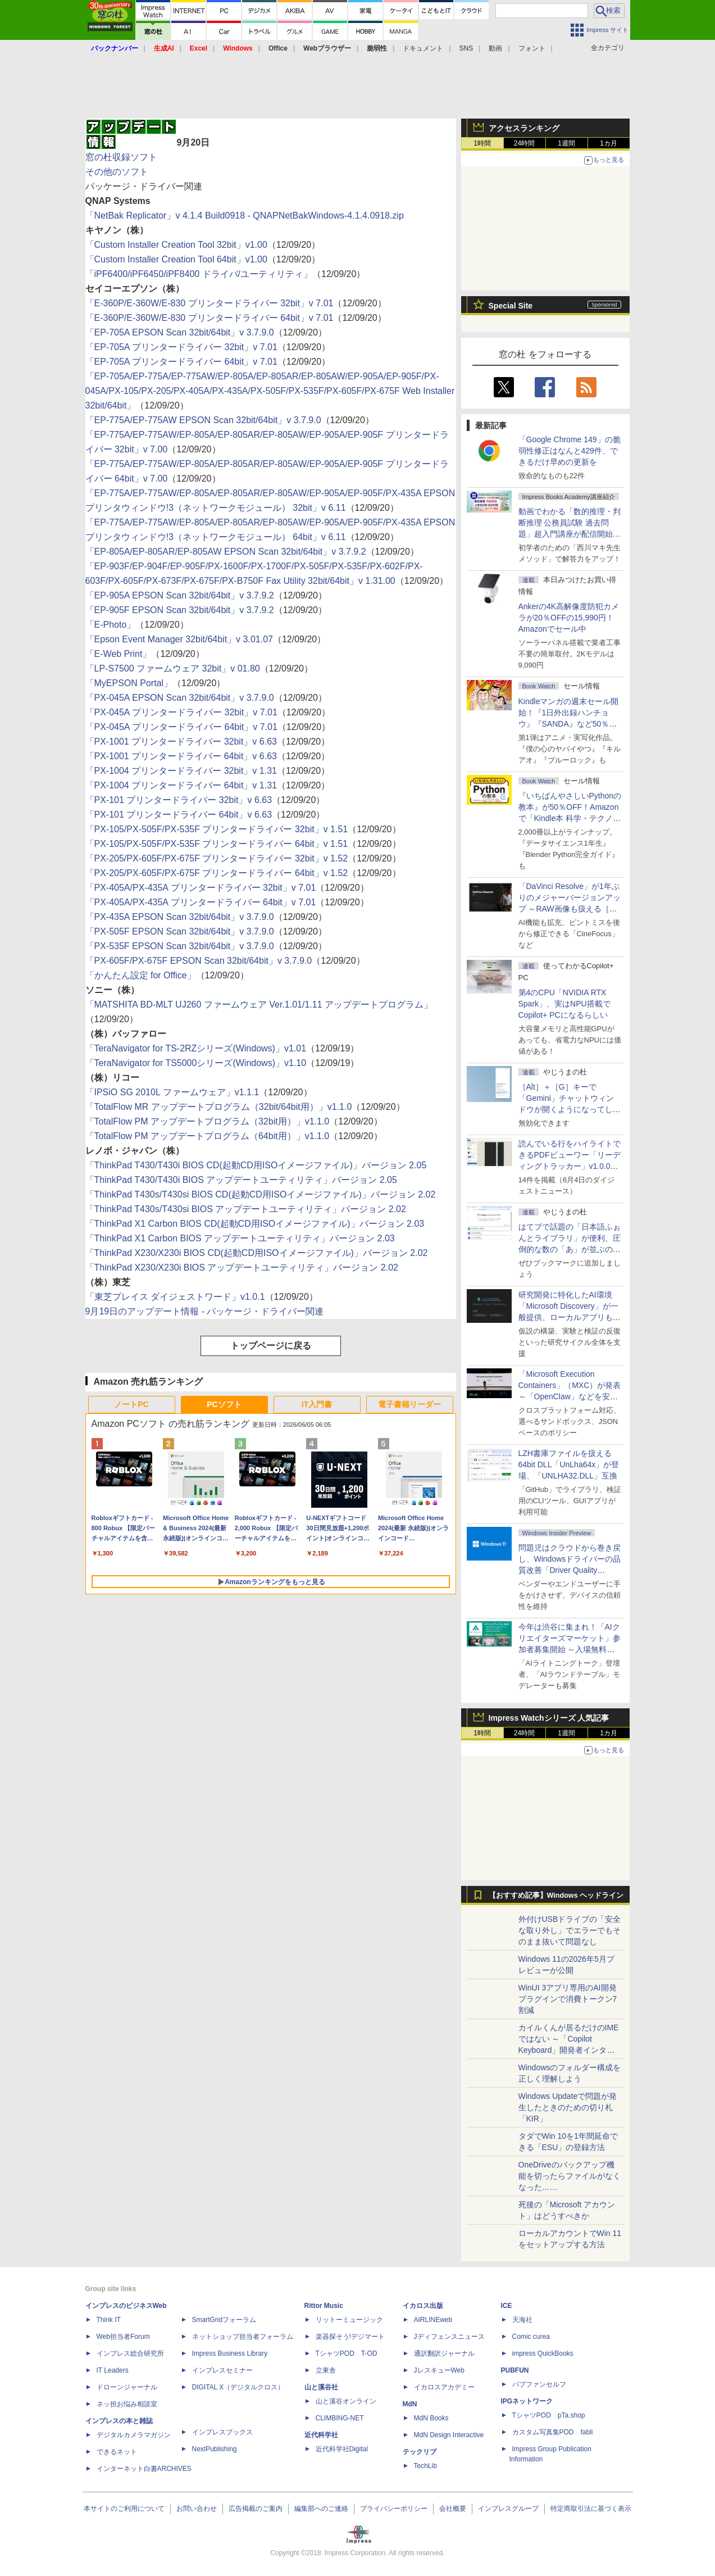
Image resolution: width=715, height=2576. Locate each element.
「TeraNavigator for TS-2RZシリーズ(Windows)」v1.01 (196, 1048)
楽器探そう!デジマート (350, 2337)
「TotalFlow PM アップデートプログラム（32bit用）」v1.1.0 (207, 1121)
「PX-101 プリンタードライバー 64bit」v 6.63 (178, 814)
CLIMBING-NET (340, 2418)
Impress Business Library (230, 2353)
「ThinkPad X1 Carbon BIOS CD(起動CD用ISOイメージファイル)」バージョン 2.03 (255, 1223)
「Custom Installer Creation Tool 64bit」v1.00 (176, 259)
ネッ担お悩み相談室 (127, 2404)
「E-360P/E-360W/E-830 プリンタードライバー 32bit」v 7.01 (209, 303)
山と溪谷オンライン (346, 2401)
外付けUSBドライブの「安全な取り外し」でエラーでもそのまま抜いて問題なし (569, 1930)
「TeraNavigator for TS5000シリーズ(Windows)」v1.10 (196, 1063)
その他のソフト (116, 171)
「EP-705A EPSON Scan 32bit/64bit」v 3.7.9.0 (179, 332)
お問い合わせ (196, 2508)
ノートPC (131, 1404)
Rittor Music (323, 2306)
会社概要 (452, 2508)
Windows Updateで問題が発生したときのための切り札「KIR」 (567, 2107)
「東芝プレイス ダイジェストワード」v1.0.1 (175, 1296)
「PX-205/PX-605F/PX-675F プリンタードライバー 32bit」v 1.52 (216, 858)
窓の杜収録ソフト (121, 157)
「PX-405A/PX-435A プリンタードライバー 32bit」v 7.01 (200, 887)
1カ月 (608, 143)
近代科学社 (321, 2435)
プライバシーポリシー (393, 2508)
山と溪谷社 (321, 2387)
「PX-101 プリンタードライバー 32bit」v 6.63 (178, 800)
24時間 (524, 143)
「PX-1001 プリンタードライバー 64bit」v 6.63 (181, 756)
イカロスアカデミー (444, 2387)
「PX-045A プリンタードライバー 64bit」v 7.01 (181, 727)
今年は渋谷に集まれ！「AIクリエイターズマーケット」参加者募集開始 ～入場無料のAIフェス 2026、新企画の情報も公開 (569, 1649)
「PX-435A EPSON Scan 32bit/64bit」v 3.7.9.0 (179, 917)
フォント (531, 48)
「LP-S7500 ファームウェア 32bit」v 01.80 (172, 668)
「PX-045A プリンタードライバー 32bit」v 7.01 (181, 712)
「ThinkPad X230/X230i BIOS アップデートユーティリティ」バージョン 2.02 (241, 1267)
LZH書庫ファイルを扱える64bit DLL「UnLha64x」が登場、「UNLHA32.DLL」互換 (569, 1464)
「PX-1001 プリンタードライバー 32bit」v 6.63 (181, 741)
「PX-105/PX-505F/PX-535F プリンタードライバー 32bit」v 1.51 (216, 829)
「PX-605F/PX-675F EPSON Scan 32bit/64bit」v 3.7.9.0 (198, 960)
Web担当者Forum (123, 2337)
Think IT (109, 2320)
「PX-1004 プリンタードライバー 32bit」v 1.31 (181, 770)
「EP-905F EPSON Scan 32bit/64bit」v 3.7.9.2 (179, 610)
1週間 (566, 143)
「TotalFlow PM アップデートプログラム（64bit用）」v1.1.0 (207, 1136)
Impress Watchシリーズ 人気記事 (549, 1717)
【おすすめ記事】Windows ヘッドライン (556, 1895)
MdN (410, 2404)
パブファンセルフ (539, 2384)
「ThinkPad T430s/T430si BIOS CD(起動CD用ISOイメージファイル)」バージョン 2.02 (260, 1194)
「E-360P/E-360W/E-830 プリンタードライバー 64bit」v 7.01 (209, 318)
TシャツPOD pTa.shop (548, 2415)
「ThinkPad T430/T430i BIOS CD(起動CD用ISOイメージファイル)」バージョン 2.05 (256, 1165)
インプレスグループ (508, 2508)
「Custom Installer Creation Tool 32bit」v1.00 (176, 245)
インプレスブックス (222, 2432)
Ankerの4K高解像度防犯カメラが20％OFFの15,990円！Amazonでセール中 (569, 617)
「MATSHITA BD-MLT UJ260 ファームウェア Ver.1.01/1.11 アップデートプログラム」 (259, 1004)
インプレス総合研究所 (130, 2353)
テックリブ (419, 2452)
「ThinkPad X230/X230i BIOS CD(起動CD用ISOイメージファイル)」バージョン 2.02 (256, 1253)
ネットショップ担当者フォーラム (242, 2337)
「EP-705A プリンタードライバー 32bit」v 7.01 (181, 347)
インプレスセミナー (222, 2370)
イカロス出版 (423, 2306)
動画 (495, 48)
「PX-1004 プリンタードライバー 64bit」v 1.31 (181, 785)
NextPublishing (214, 2449)
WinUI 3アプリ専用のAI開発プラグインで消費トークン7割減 (567, 1999)
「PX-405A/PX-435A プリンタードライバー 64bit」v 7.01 (200, 902)
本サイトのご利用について (124, 2508)
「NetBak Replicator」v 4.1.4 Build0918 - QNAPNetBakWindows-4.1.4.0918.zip (244, 215)
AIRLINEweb (433, 2320)
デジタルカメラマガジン (134, 2435)
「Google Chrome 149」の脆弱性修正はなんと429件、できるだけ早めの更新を (569, 450)
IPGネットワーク (527, 2401)
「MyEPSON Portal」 (129, 683)
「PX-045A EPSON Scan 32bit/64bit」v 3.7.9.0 (179, 697)
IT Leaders (113, 2370)
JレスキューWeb (439, 2370)
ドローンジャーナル (127, 2387)
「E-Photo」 (110, 624)
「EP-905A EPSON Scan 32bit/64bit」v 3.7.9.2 (179, 595)
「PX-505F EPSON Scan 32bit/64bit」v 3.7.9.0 (179, 931)
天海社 (522, 2320)
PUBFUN (515, 2370)
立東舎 (326, 2370)
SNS (466, 48)
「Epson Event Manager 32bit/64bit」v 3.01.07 (179, 639)
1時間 (482, 143)
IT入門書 (317, 1404)
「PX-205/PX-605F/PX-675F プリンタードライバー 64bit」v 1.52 (216, 873)
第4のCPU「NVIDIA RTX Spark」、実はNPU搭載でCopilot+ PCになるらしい (564, 1003)
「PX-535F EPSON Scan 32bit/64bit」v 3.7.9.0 (179, 946)
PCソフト (224, 1404)
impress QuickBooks (542, 2353)
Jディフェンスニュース (449, 2337)
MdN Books (431, 2418)
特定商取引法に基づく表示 (590, 2508)
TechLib (425, 2466)
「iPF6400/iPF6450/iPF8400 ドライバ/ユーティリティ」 (199, 274)
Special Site (511, 305)
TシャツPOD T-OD (346, 2353)
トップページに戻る (270, 1345)
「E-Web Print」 (118, 654)
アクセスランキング (524, 128)
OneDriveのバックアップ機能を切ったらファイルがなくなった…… (569, 2176)
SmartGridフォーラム (224, 2320)
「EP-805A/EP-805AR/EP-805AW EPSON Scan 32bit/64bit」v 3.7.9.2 (225, 551)
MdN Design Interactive (449, 2435)
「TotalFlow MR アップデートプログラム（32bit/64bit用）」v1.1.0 (218, 1107)
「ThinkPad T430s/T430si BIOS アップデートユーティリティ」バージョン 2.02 (245, 1209)
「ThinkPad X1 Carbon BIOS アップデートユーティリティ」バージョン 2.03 (240, 1238)
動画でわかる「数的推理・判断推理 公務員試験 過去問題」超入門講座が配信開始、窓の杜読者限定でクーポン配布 (569, 534)
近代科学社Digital (342, 2449)
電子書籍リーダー (409, 1404)
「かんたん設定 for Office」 (140, 975)
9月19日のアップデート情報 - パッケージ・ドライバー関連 (204, 1311)
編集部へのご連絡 (321, 2508)
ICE (506, 2306)
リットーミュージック (349, 2320)
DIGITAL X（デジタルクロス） (238, 2387)
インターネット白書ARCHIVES (144, 2469)
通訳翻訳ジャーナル (444, 2353)
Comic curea (531, 2337)
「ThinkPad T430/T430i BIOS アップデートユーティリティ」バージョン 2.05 (241, 1180)
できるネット (117, 2452)
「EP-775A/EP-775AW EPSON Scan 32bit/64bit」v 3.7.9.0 (203, 420)
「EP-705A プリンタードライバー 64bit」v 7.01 (181, 361)
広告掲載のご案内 (256, 2508)
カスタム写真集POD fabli (552, 2432)
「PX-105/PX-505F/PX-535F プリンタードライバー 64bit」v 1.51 (216, 844)
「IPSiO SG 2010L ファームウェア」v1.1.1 (172, 1092)
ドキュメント (423, 48)
